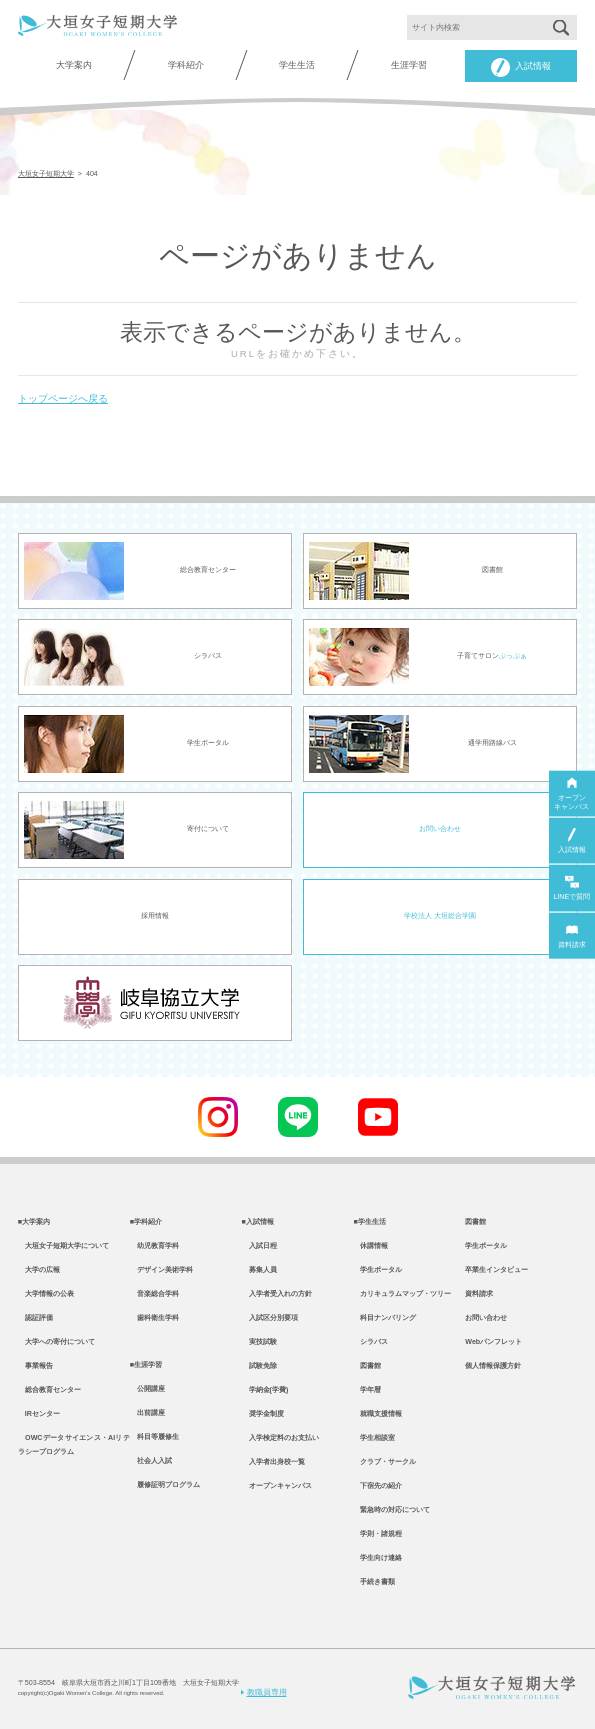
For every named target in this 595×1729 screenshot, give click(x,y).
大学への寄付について (56, 1342)
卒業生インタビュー (496, 1270)
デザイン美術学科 (161, 1270)
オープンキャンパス (277, 1486)
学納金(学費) (265, 1390)
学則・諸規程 (377, 1534)
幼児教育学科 (154, 1246)
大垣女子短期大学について (63, 1246)
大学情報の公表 (46, 1294)
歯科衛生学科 (154, 1318)
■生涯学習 (146, 1365)
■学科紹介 (146, 1222)
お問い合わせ (440, 829)
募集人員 (259, 1270)
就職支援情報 (377, 1414)
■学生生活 (369, 1222)
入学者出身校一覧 (273, 1462)
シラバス (370, 1342)
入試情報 (521, 67)
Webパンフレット (493, 1342)
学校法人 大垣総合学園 (440, 916)
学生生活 (297, 65)
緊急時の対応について (391, 1510)
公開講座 (147, 1389)
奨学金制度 (263, 1414)
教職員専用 (264, 1692)
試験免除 (259, 1366)
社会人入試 (151, 1461)
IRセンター (39, 1414)
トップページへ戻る (63, 398)
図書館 (367, 1366)
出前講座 (147, 1413)
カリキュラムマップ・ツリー (402, 1294)
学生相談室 (374, 1438)
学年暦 (367, 1390)
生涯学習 (409, 65)
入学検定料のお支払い (280, 1438)
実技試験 (259, 1342)
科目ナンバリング (384, 1318)
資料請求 (479, 1294)
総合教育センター (49, 1390)
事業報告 (35, 1366)
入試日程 (259, 1246)
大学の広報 (39, 1270)
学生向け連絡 (377, 1558)
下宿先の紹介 (377, 1486)
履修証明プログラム (165, 1485)
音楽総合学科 (154, 1294)
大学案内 (74, 65)
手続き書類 (374, 1582)
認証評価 (35, 1318)
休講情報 (370, 1246)
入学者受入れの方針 (277, 1294)
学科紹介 (186, 65)
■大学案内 (34, 1222)
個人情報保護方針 (493, 1366)
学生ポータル (377, 1270)
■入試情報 (258, 1222)
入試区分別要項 (270, 1318)
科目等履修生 (154, 1437)
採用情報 (155, 916)
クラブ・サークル (384, 1462)
